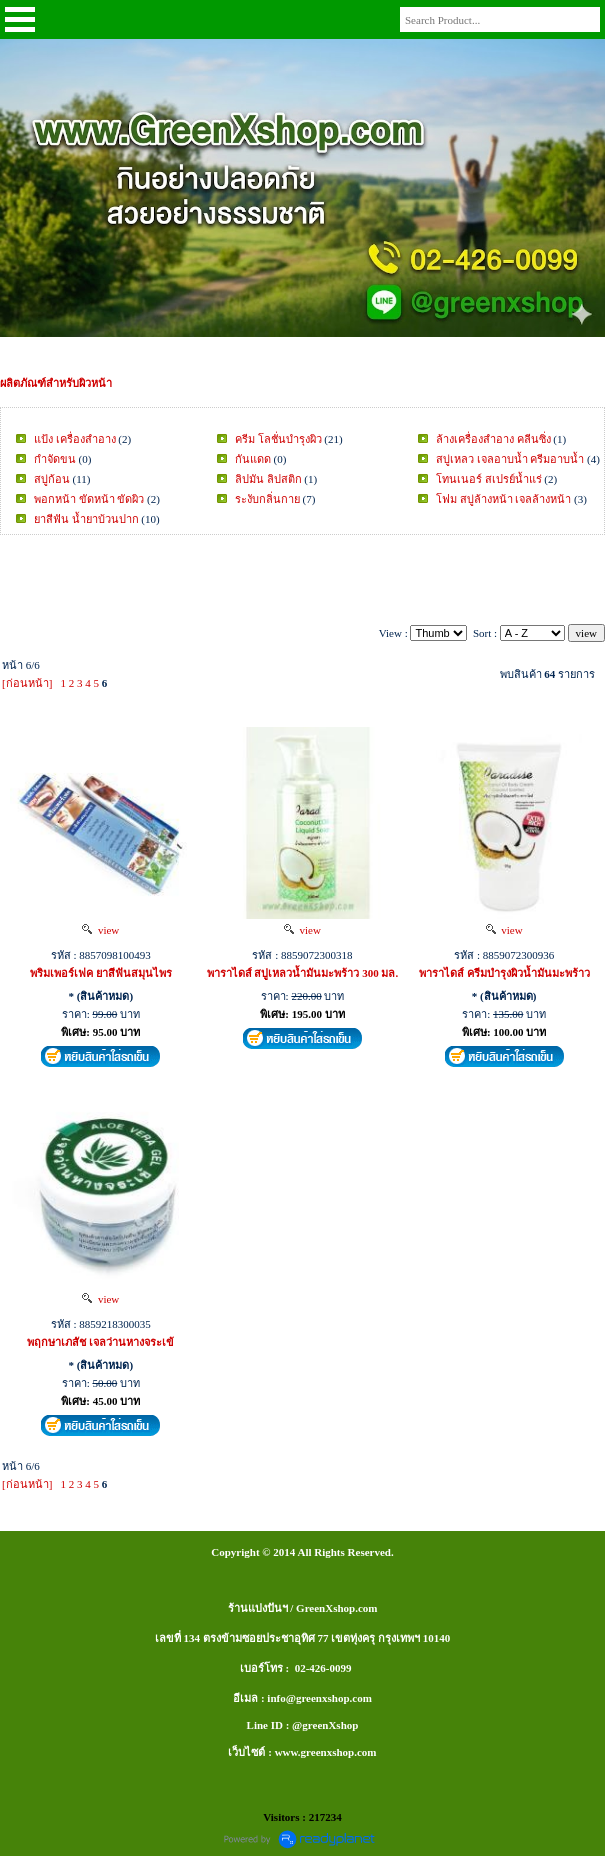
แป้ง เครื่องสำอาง (75, 439)
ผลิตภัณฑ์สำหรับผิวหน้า (56, 383)
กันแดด (253, 459)
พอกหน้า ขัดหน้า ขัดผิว (89, 499)
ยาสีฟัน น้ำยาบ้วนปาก (86, 519)
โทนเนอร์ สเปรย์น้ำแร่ (489, 479)
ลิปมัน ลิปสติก (268, 479)
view (100, 930)
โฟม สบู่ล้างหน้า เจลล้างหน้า (504, 499)
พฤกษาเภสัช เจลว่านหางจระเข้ (100, 1342)
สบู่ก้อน (52, 479)
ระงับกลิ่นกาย (267, 499)
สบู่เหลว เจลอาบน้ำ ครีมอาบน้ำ (510, 459)
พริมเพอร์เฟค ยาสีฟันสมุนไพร (101, 973)
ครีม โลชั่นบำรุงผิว (278, 439)
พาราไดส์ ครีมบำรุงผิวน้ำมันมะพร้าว (504, 973)
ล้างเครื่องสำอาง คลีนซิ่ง (493, 439)
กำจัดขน (55, 459)
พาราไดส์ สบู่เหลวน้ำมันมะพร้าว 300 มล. (303, 973)
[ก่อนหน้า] (27, 683)
